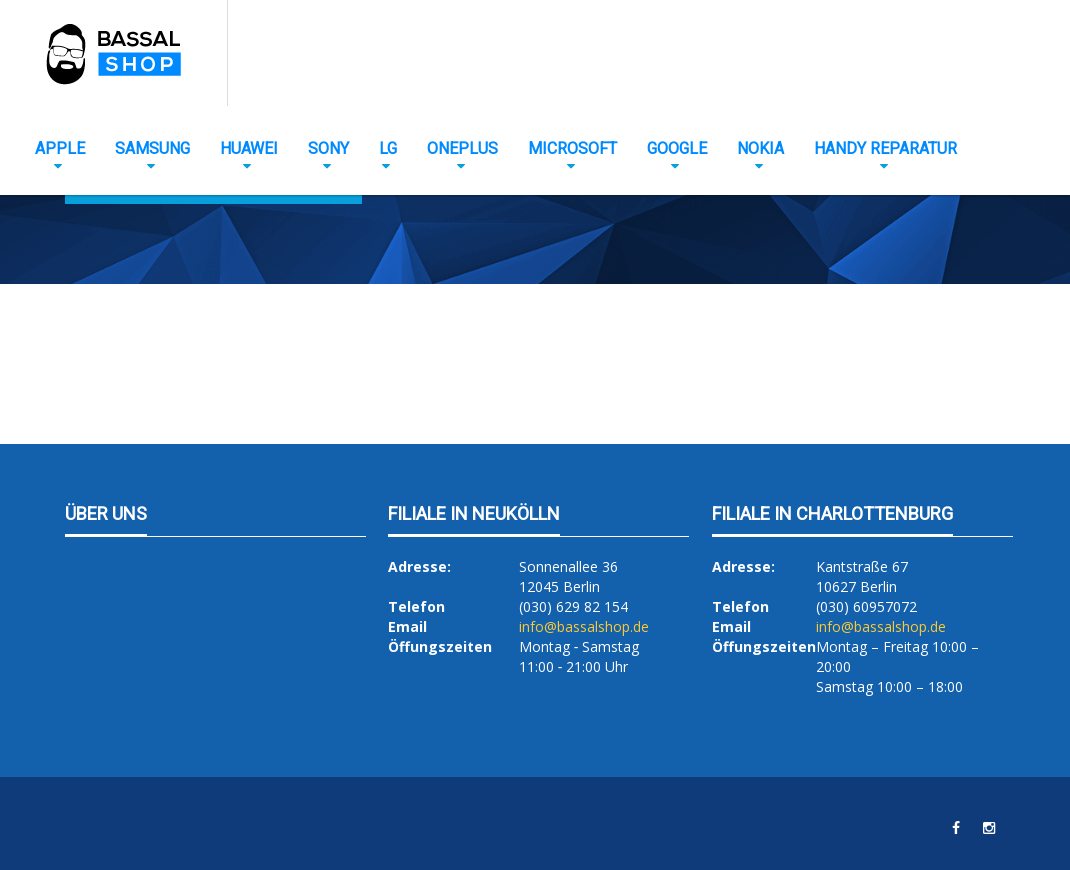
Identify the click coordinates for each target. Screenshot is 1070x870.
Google (677, 148)
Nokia (760, 148)
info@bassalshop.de (584, 626)
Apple (60, 148)
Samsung (152, 148)
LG (388, 148)
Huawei (249, 148)
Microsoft (572, 148)
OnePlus (462, 148)
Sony (328, 148)
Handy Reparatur (885, 148)
